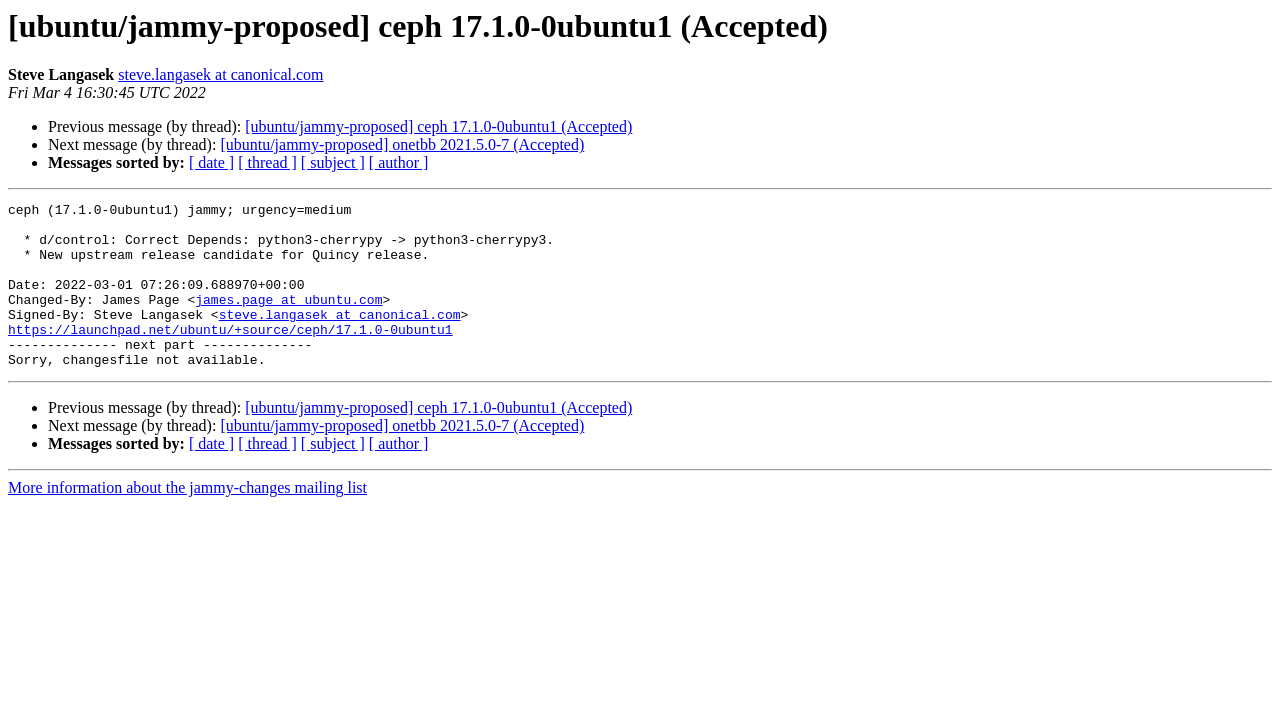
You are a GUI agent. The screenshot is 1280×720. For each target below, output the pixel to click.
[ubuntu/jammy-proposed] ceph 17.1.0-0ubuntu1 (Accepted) (438, 126)
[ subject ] (333, 162)
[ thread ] (267, 162)
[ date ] (211, 162)
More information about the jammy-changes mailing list (187, 520)
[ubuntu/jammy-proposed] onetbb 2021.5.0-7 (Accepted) (402, 144)
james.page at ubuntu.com (288, 320)
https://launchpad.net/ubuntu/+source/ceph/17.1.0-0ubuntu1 (230, 356)
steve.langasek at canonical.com (220, 74)
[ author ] (399, 162)
